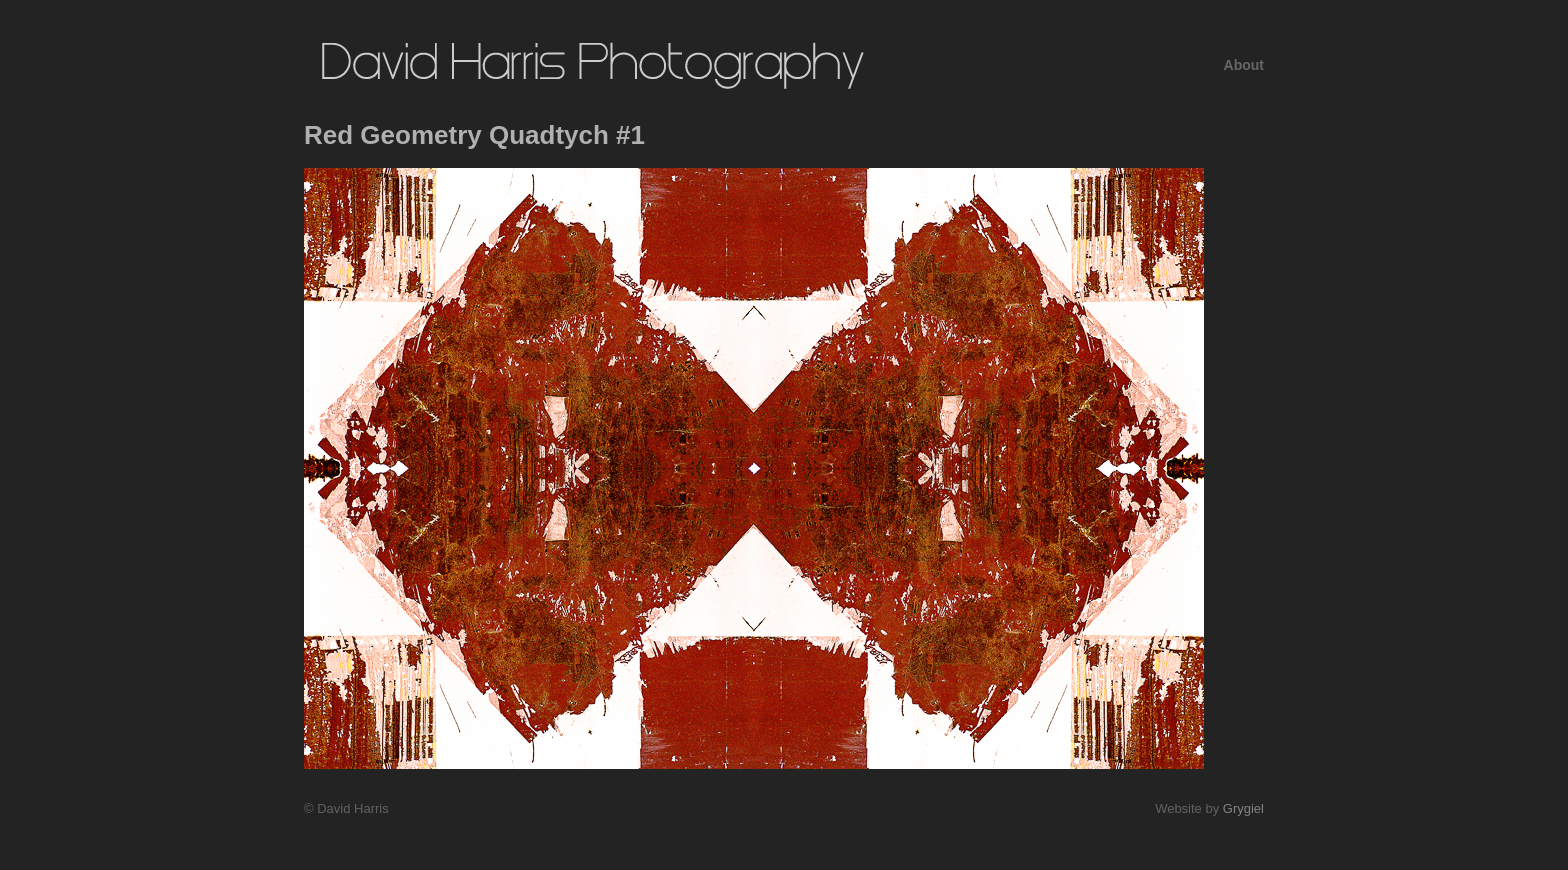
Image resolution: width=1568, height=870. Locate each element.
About (1244, 65)
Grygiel (1243, 808)
